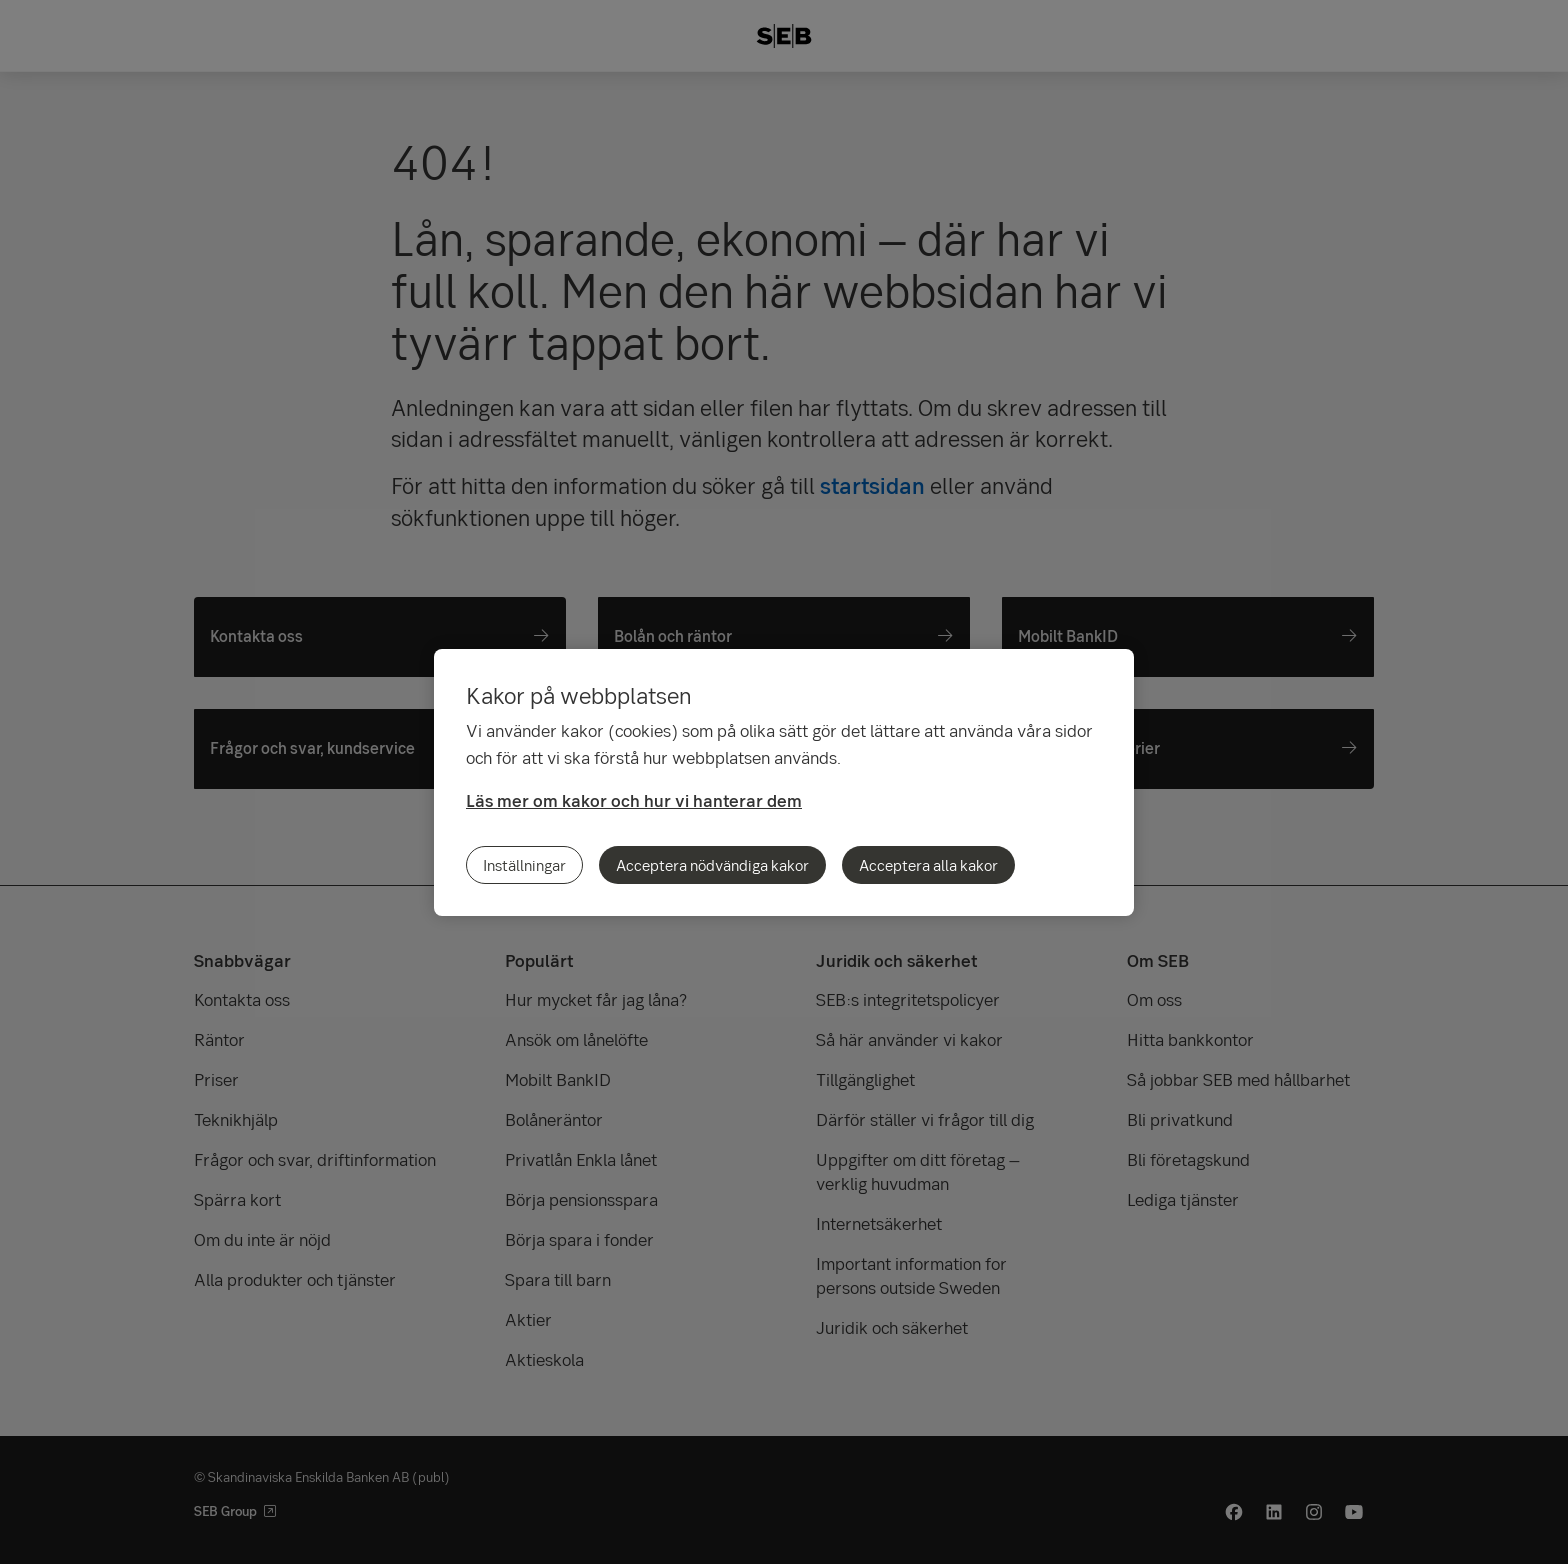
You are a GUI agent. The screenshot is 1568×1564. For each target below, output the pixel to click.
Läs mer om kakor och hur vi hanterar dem (634, 800)
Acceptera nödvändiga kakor (712, 865)
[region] (784, 782)
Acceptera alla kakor (928, 865)
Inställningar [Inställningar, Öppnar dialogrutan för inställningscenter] (524, 865)
